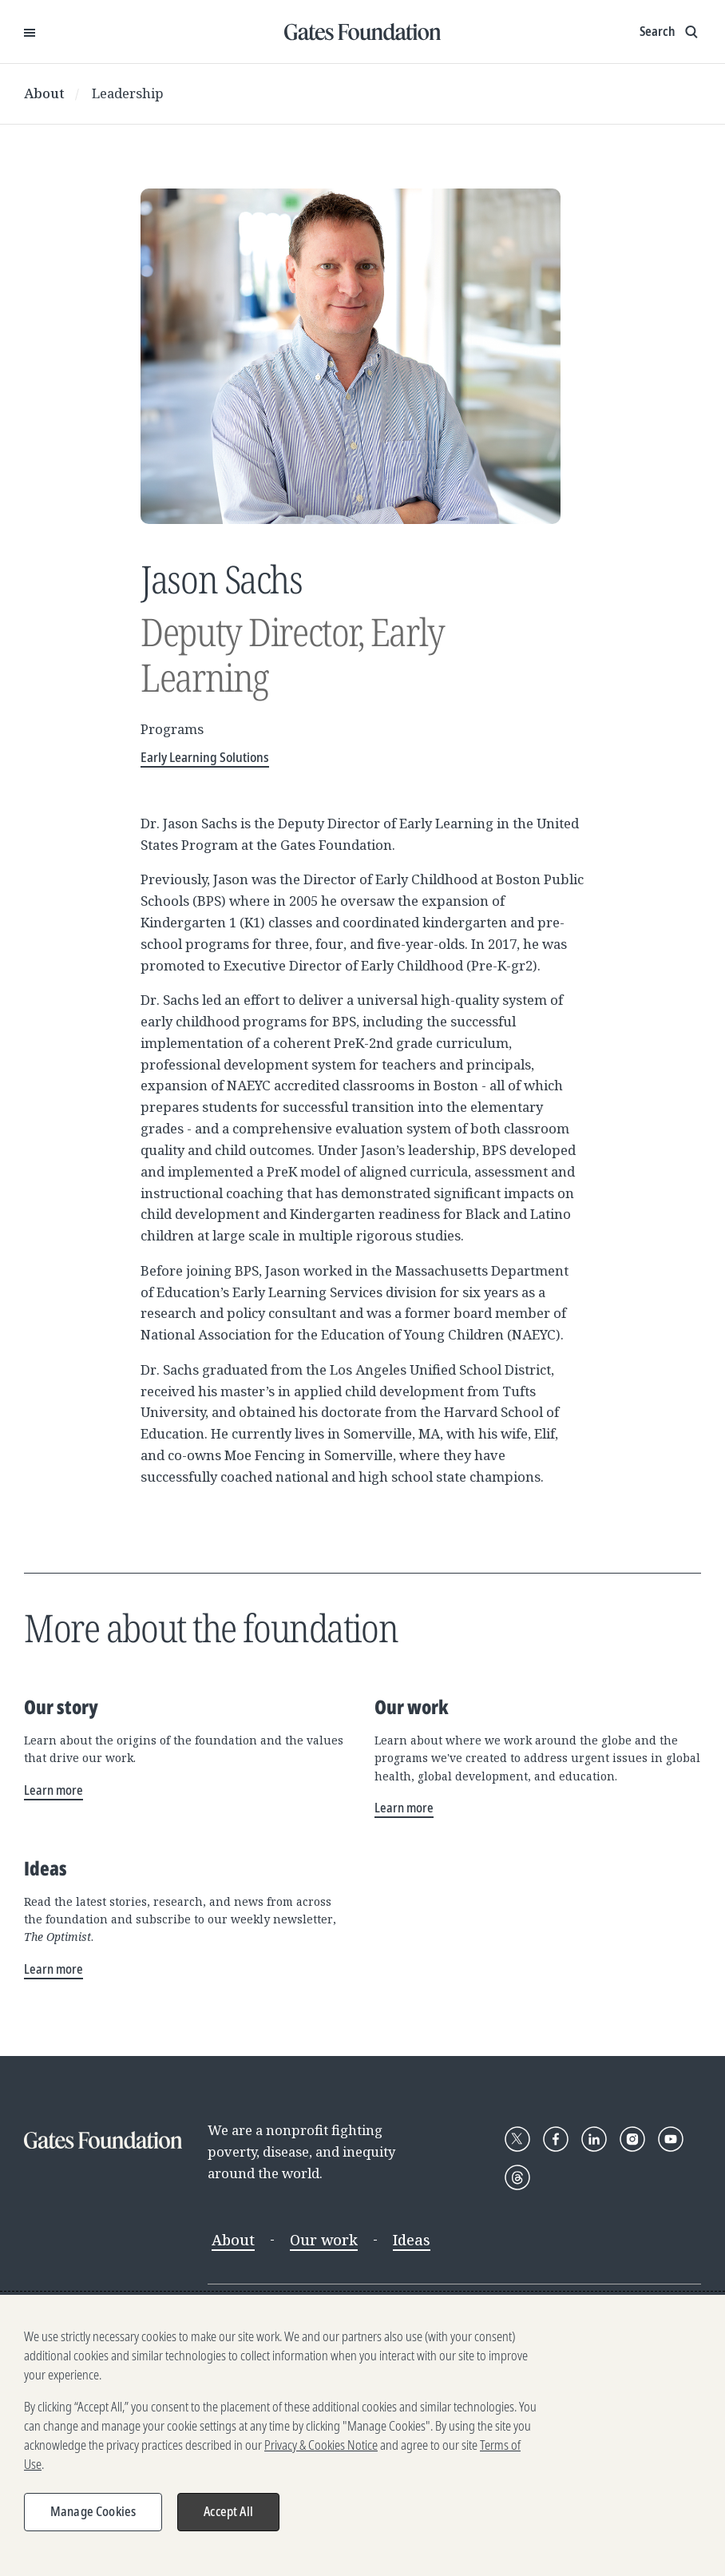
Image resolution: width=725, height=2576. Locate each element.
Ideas (411, 2239)
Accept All (228, 2514)
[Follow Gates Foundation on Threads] (517, 2177)
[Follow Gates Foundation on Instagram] (632, 2139)
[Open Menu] (29, 32)
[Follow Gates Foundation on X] (517, 2139)
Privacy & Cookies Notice (321, 2448)
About (44, 93)
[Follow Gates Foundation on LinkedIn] (594, 2139)
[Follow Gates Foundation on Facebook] (555, 2139)
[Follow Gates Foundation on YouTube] (670, 2139)
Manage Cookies (93, 2514)
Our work (324, 2239)
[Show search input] (670, 32)
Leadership (128, 93)
